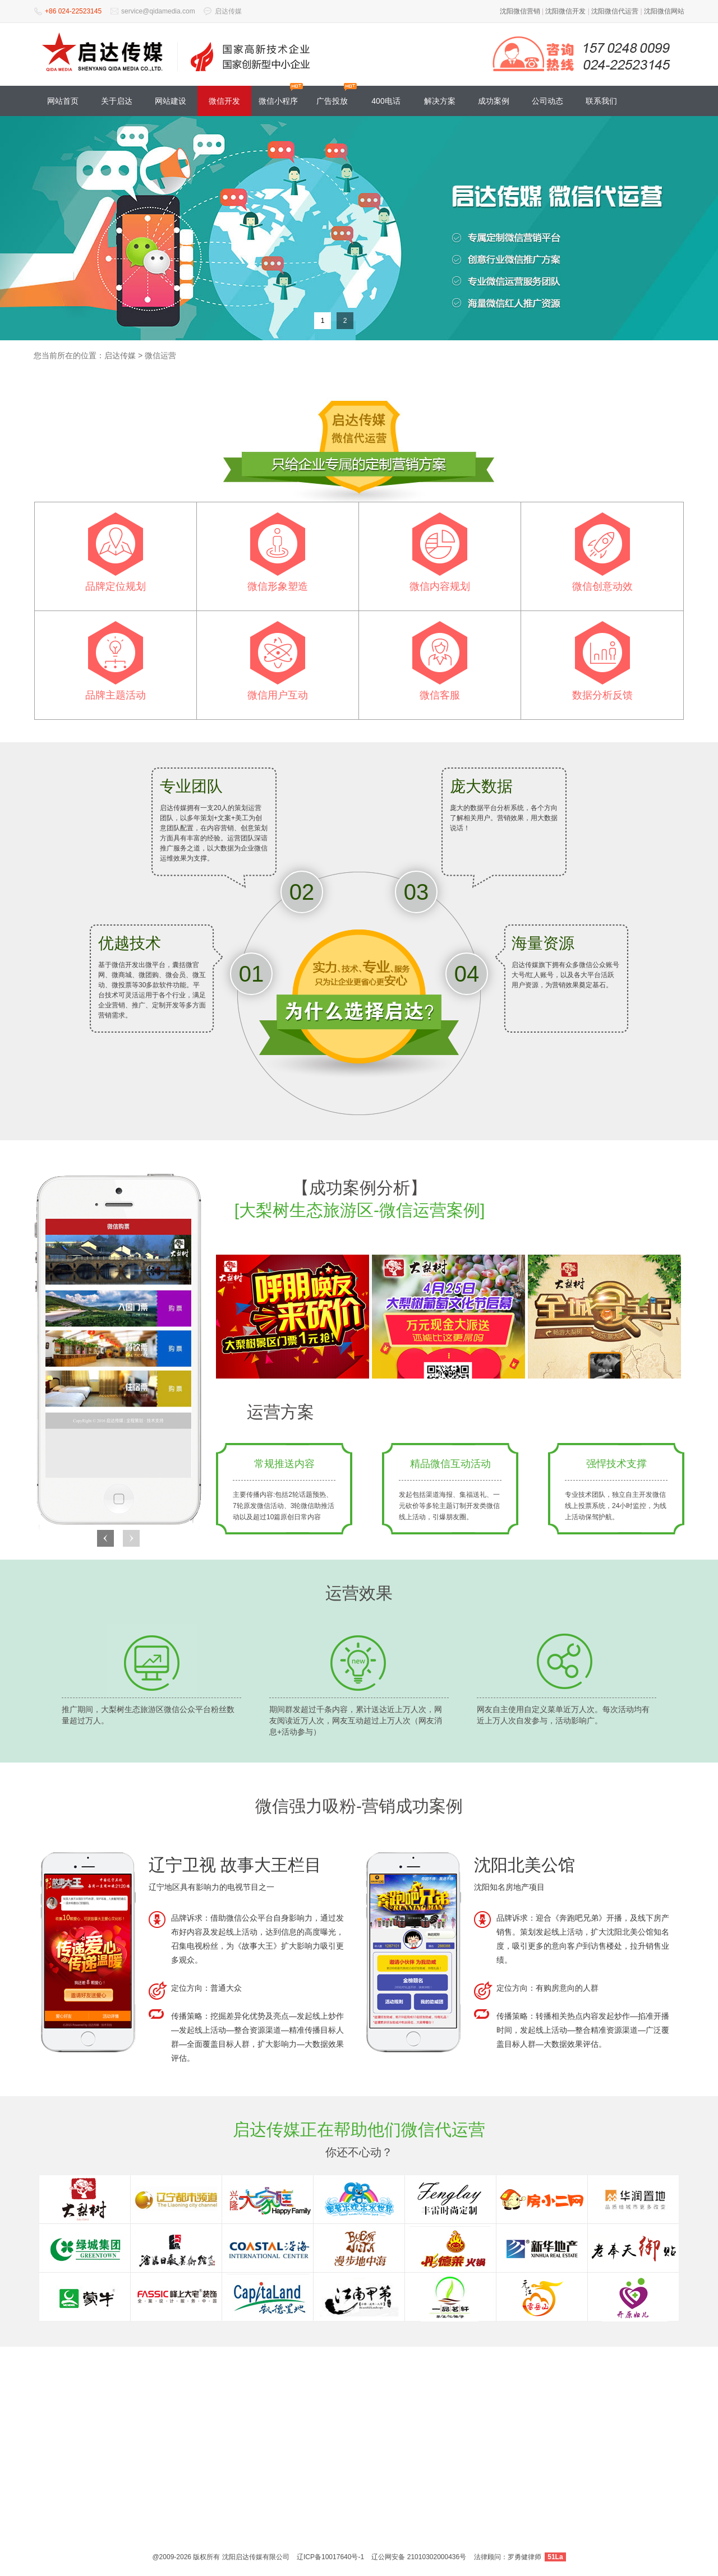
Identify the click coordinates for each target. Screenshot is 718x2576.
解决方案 (439, 100)
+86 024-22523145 (73, 11)
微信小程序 (278, 100)
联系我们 (601, 100)
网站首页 (63, 100)
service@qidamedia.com (158, 11)
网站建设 (170, 100)
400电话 (385, 100)
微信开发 (224, 100)
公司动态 (547, 100)
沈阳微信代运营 (614, 11)
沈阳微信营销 (520, 11)
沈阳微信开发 (565, 11)
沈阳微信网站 (664, 11)
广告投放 (332, 100)
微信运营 (160, 355)
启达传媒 (228, 11)
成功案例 (493, 100)
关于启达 (116, 100)
